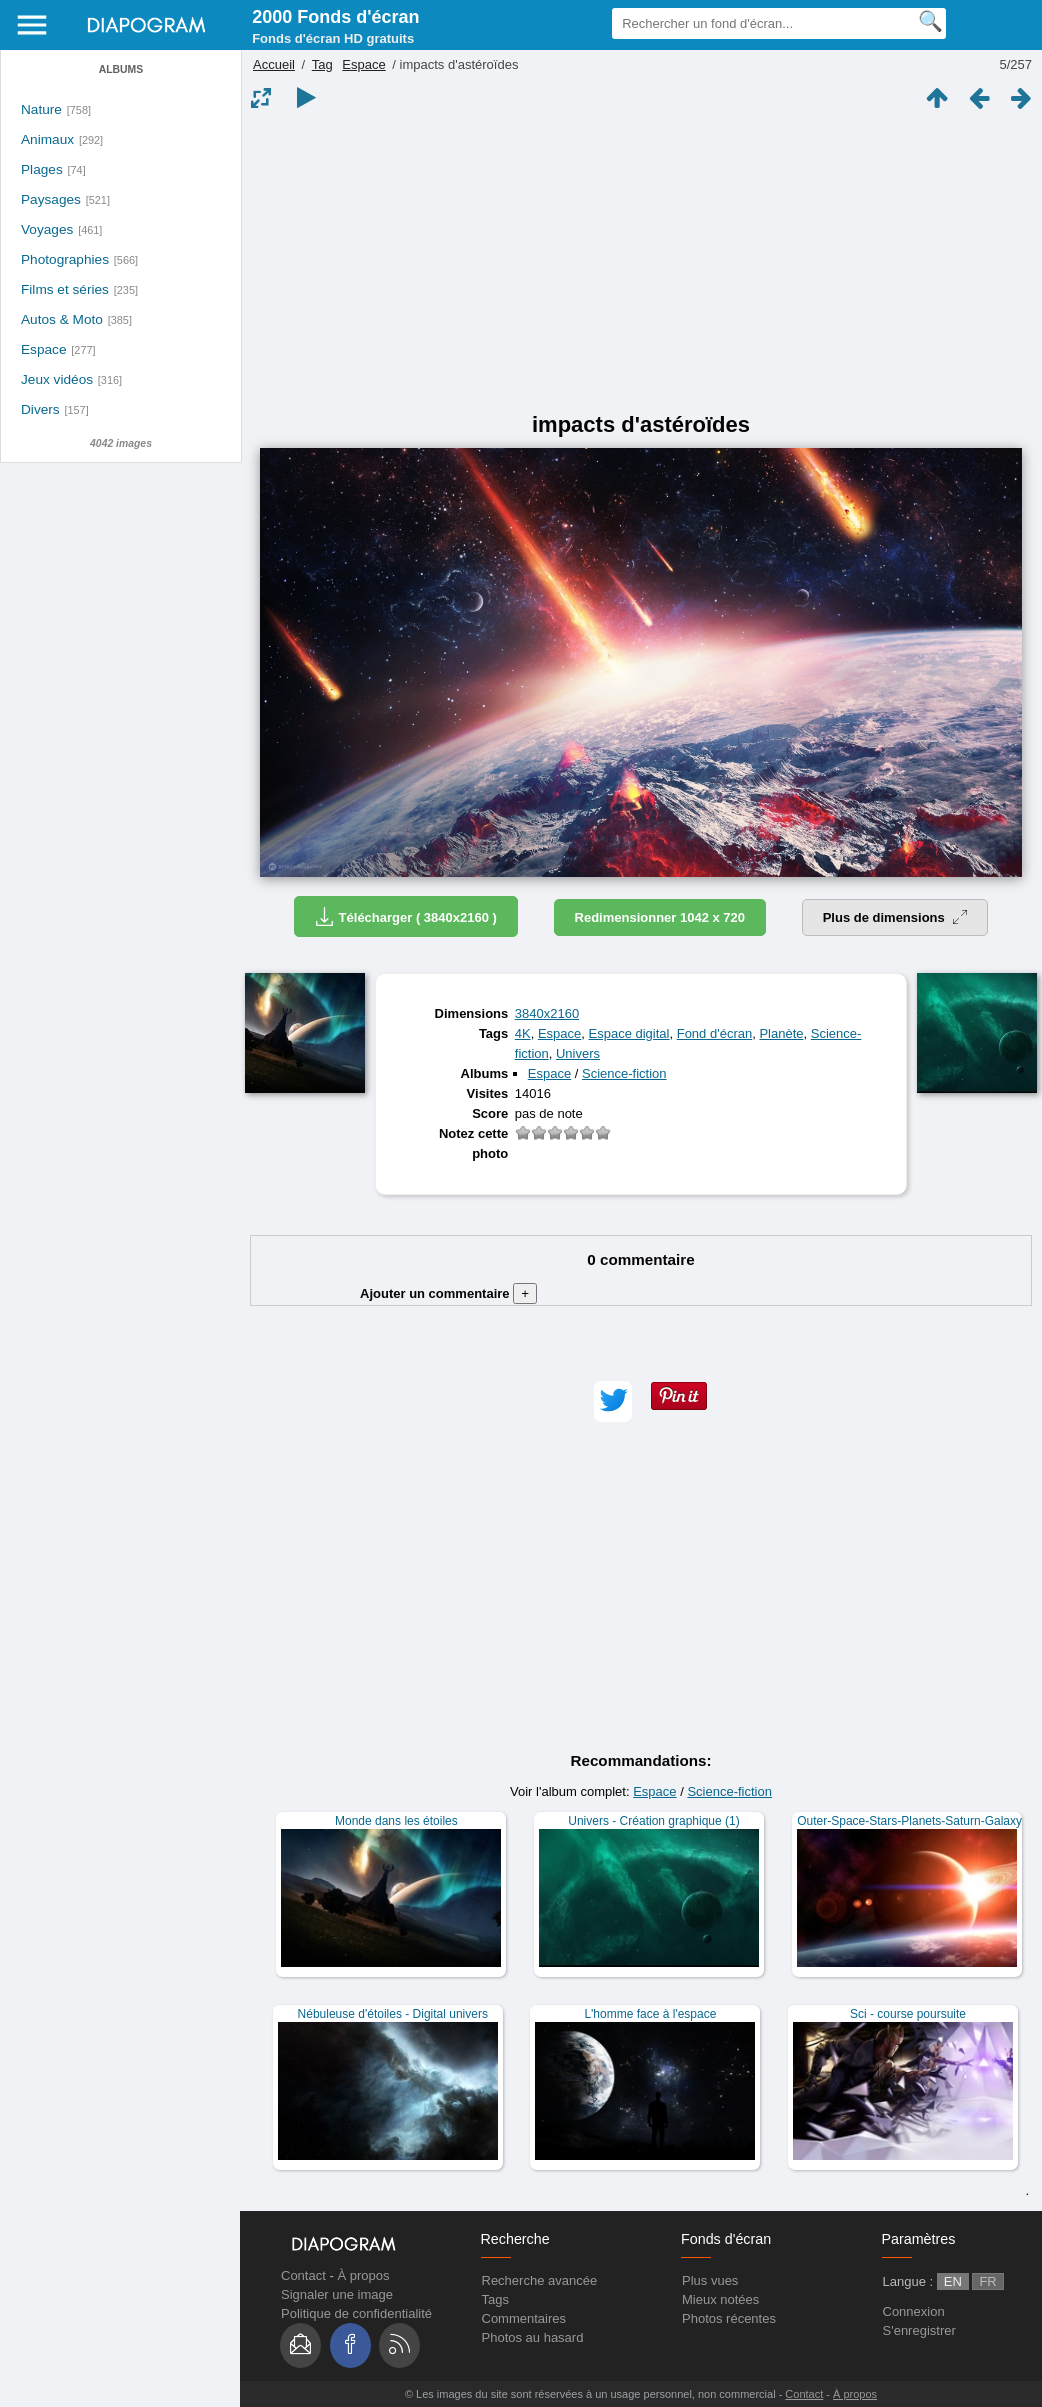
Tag (322, 64)
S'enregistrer (919, 2330)
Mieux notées (720, 2299)
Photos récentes (729, 2318)
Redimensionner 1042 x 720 (660, 917)
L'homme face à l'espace (650, 2014)
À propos (363, 2275)
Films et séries (65, 289)
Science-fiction (624, 1073)
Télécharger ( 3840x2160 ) (406, 916)
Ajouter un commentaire (448, 1293)
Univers (578, 1053)
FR (987, 2281)
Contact (303, 2275)
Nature (41, 109)
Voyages (47, 229)
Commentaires (524, 2318)
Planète (781, 1033)
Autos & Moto (62, 319)
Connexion (914, 2311)
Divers (40, 409)
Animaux (47, 139)
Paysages (51, 199)
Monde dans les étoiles (396, 1821)
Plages (42, 169)
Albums (121, 69)
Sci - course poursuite (908, 2014)
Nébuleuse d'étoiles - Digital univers (393, 2014)
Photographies (65, 259)
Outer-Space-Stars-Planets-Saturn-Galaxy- (911, 1821)
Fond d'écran (714, 1033)
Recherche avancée (540, 2280)
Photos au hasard (533, 2337)
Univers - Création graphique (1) (653, 1821)
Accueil (274, 64)
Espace (44, 349)
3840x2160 (547, 1013)
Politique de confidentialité (356, 2313)
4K (523, 1033)
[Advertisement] (641, 262)
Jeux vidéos (57, 379)
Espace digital (629, 1033)
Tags (495, 2299)
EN (953, 2281)
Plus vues (710, 2280)
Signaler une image (337, 2294)
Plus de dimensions (895, 917)
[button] (613, 1401)
